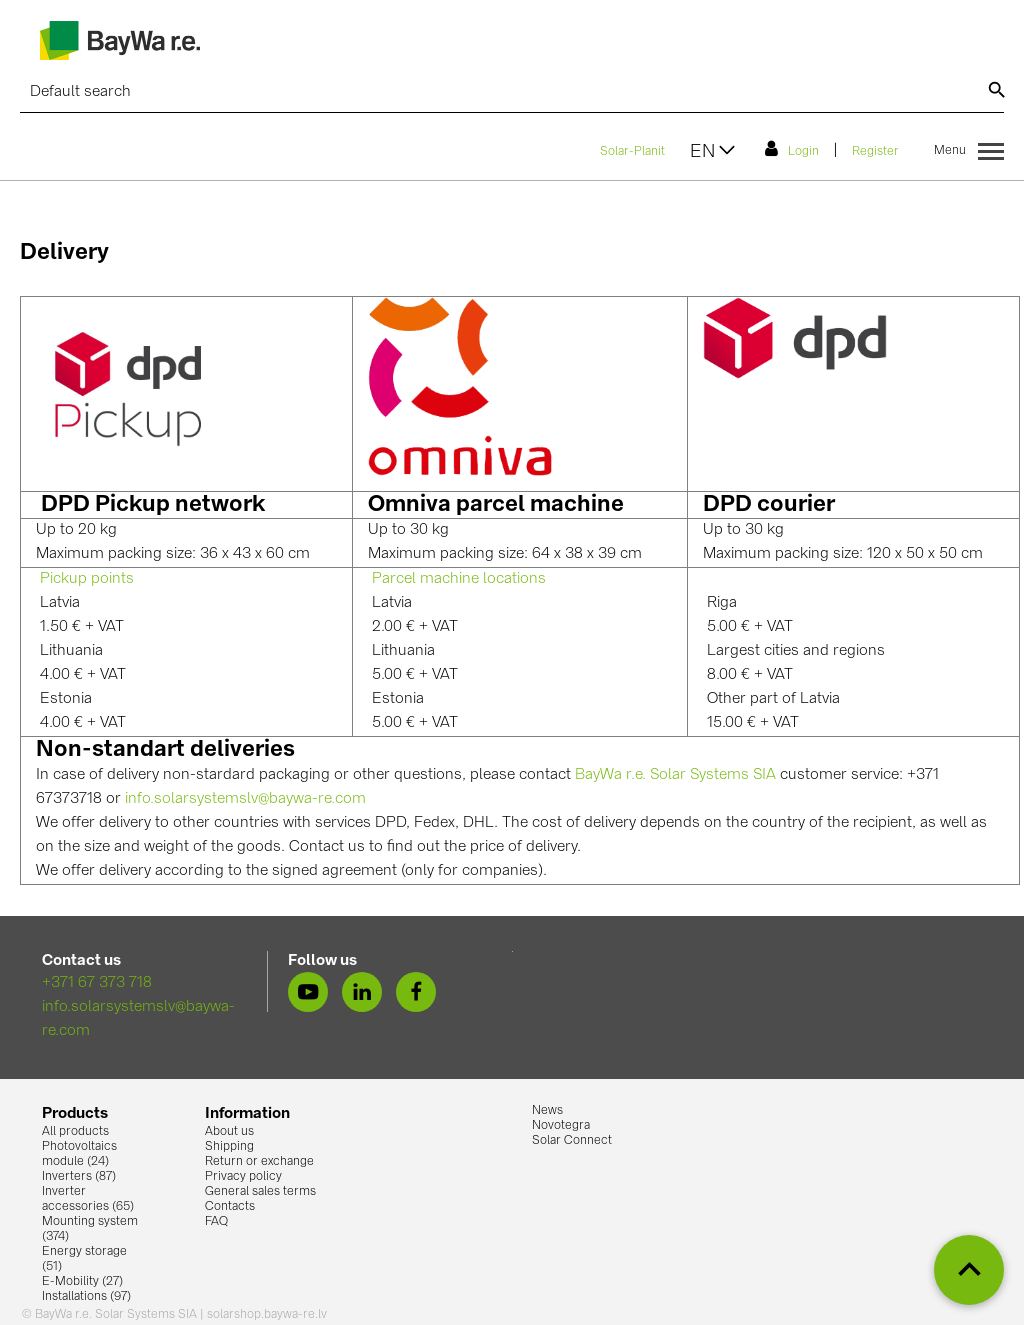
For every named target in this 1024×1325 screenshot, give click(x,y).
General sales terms (260, 1192)
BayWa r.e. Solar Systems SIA (675, 775)
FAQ (216, 1222)
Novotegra (561, 1126)
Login (792, 149)
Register (875, 152)
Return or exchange (259, 1162)
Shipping (229, 1147)
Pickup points (87, 579)
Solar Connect (572, 1141)
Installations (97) (86, 1297)
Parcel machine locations (459, 579)
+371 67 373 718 (97, 983)
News (547, 1111)
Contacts (230, 1207)
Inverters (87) (79, 1177)
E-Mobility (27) (82, 1282)
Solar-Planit (632, 152)
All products (75, 1132)
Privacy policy (243, 1177)
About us (229, 1132)
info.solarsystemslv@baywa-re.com (245, 799)
